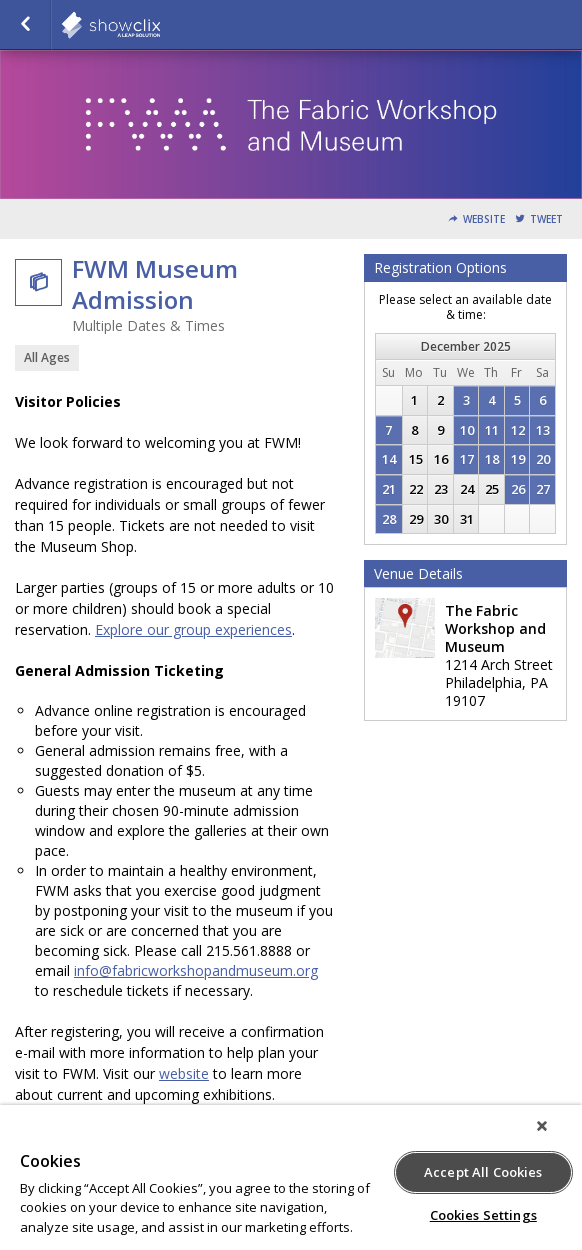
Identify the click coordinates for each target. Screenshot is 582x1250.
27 (543, 489)
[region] (291, 1177)
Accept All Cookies (483, 1172)
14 (389, 459)
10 (467, 430)
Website (484, 219)
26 (518, 489)
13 (543, 430)
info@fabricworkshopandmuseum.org (196, 970)
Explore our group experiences (193, 629)
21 (389, 489)
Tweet (546, 219)
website (184, 1073)
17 (467, 459)
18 (492, 459)
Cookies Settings (483, 1215)
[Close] (542, 1126)
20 (543, 459)
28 (389, 519)
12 (518, 430)
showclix (160, 25)
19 (518, 459)
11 (492, 430)
